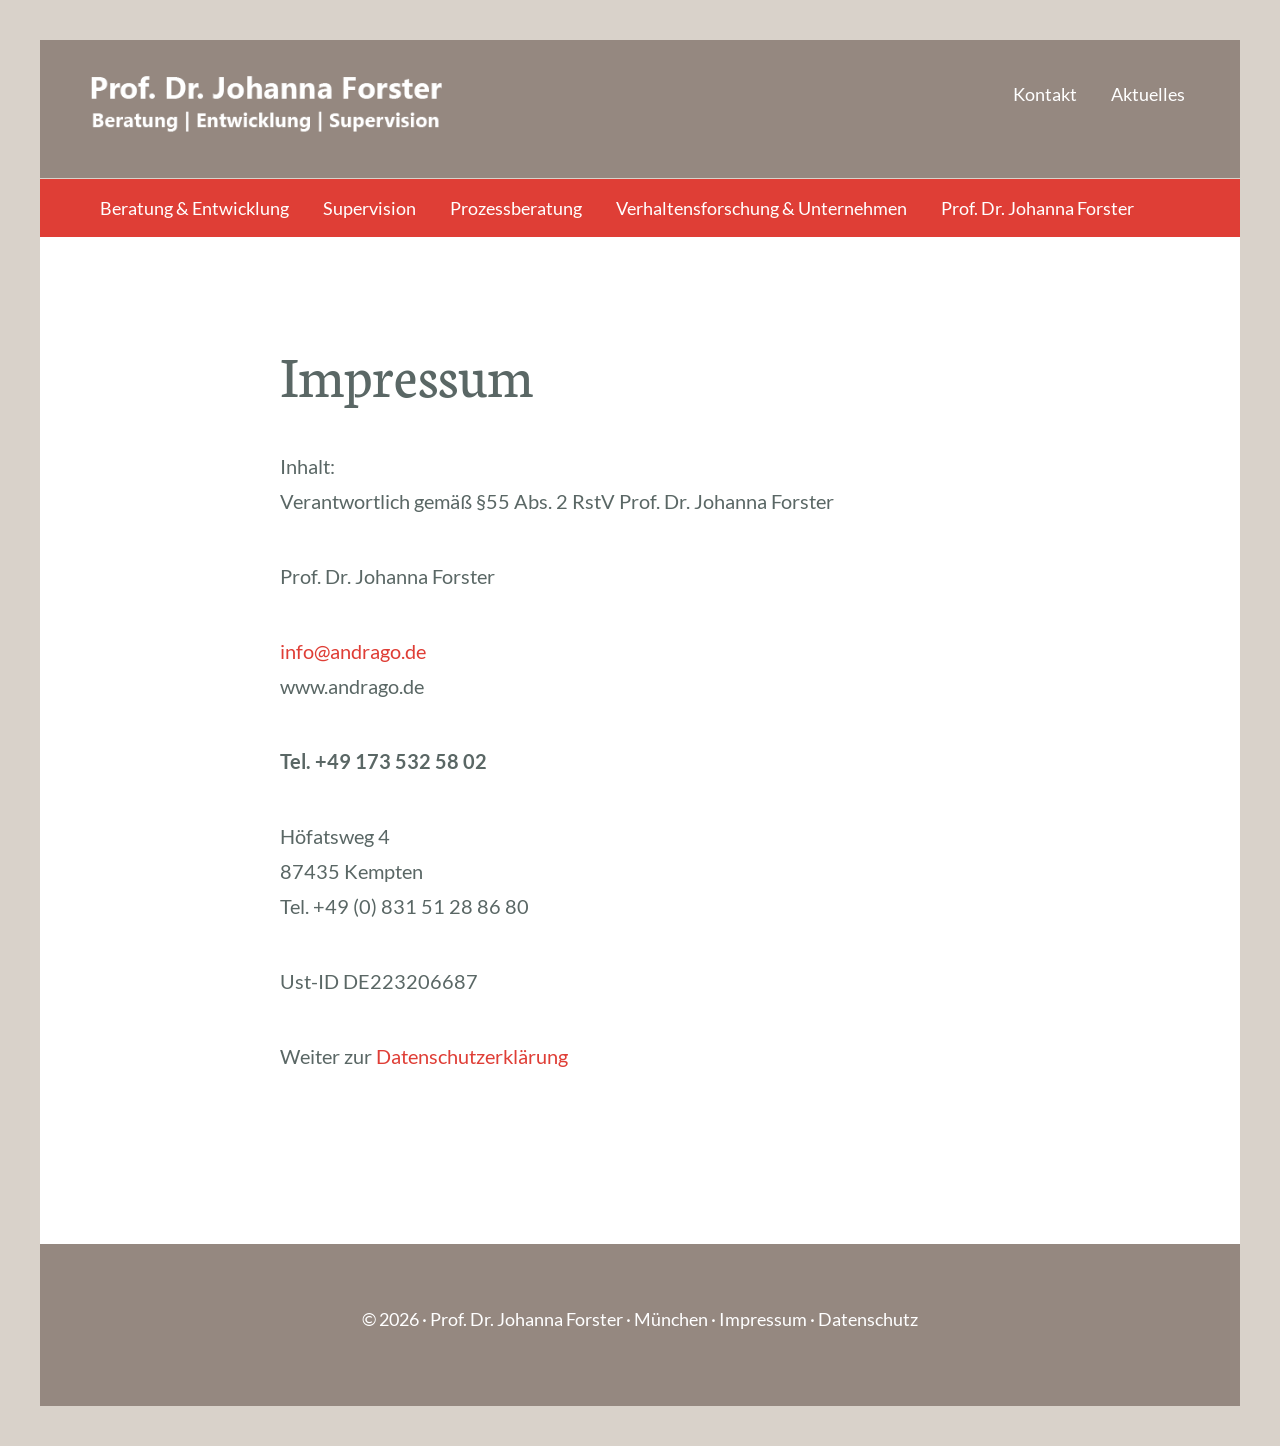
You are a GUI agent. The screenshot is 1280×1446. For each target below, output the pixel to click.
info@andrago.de (353, 651)
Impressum (763, 1319)
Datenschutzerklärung (472, 1056)
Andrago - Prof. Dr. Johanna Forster (285, 109)
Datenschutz (868, 1319)
